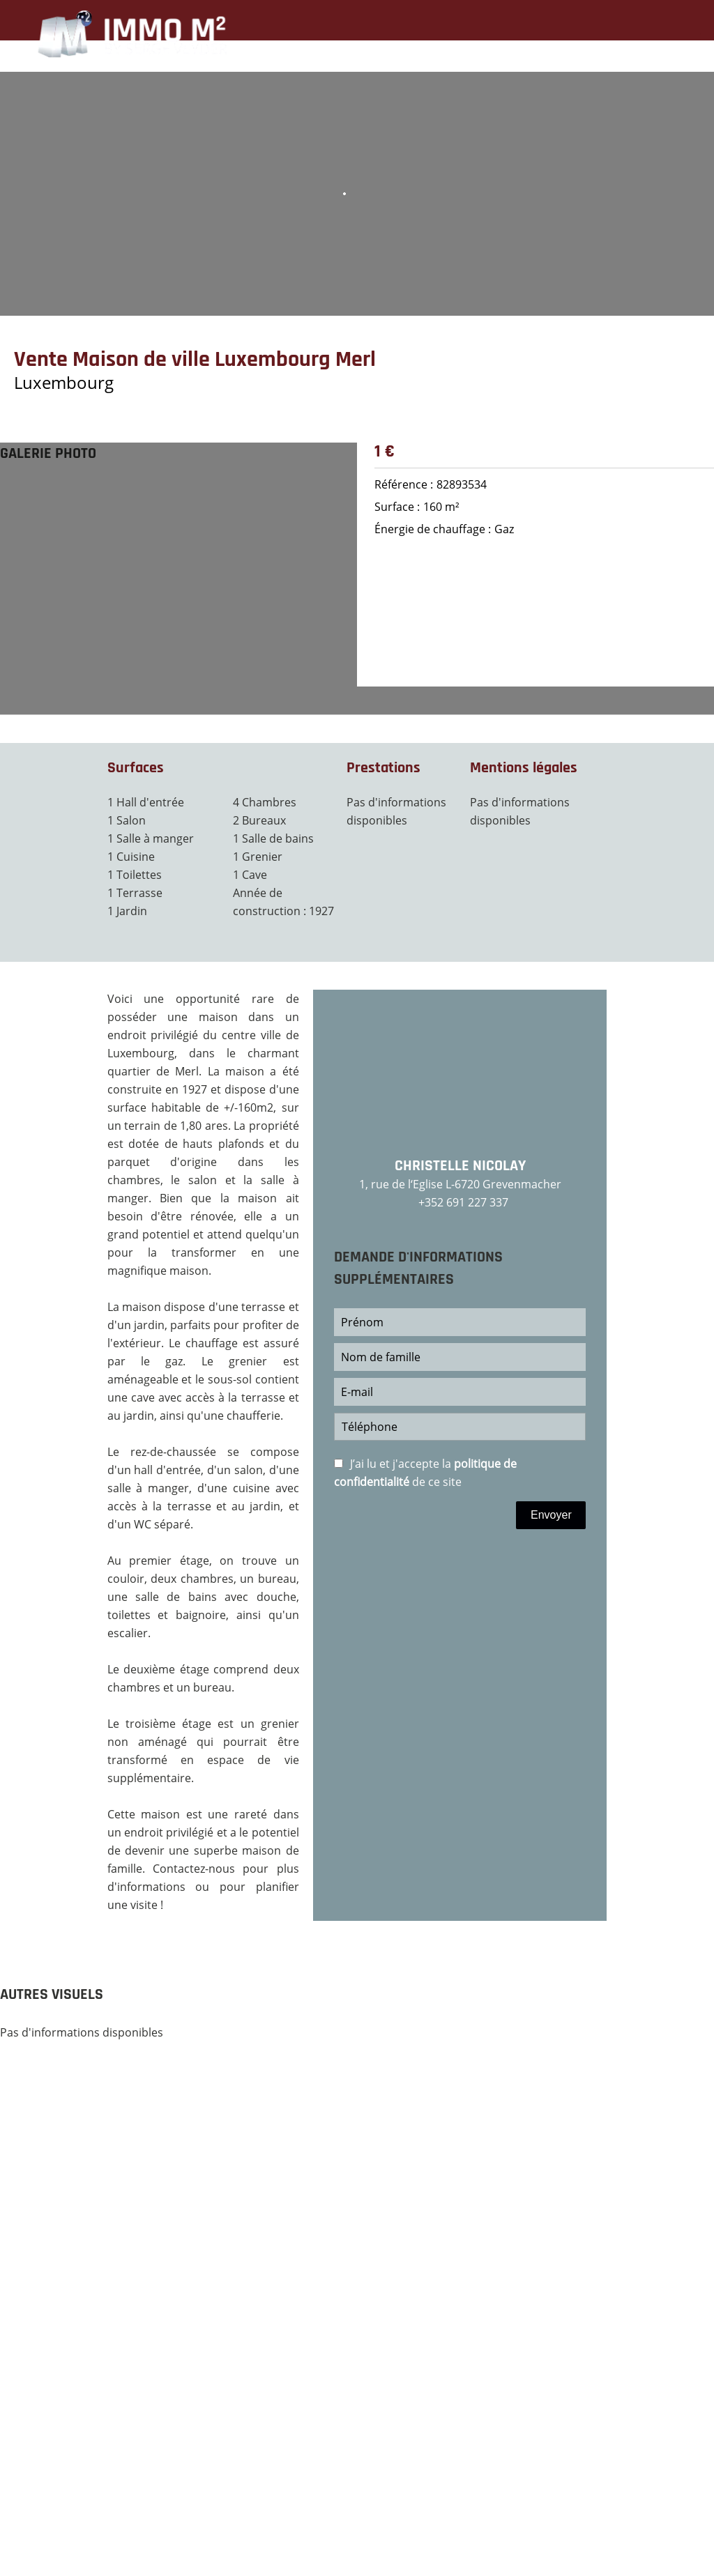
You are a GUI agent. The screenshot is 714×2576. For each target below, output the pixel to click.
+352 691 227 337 (463, 1202)
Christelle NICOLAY (460, 1166)
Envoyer (551, 1515)
